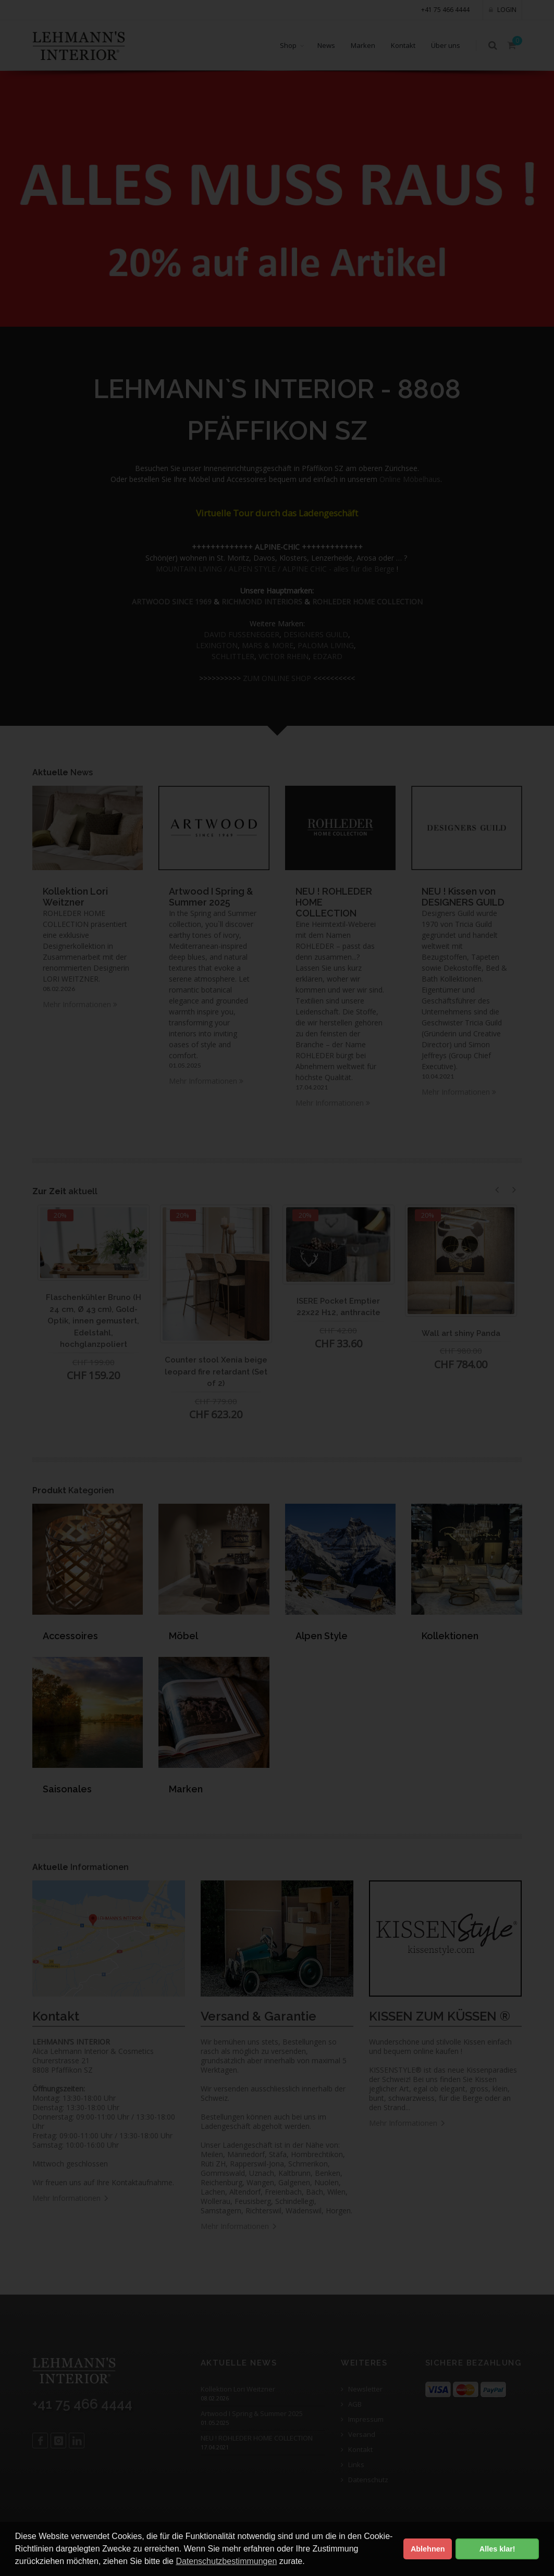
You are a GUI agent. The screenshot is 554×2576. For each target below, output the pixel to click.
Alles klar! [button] (497, 2549)
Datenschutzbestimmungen (226, 2561)
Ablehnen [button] (428, 2549)
